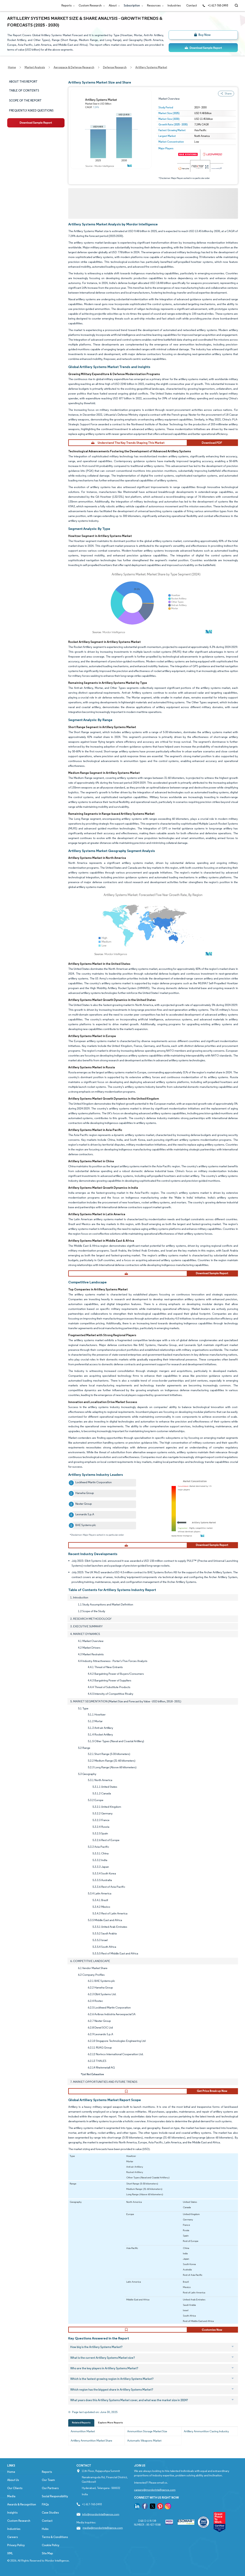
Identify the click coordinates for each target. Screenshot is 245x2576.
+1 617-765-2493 (215, 5)
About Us (13, 2485)
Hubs (45, 2534)
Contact (191, 5)
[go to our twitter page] (152, 2512)
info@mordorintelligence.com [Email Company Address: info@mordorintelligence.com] (100, 2519)
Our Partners (50, 2493)
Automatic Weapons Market (144, 2445)
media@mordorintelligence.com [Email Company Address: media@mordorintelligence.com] (103, 2533)
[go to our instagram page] (168, 2512)
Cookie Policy (50, 2550)
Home (11, 2477)
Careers (12, 2542)
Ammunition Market (83, 2436)
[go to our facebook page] (145, 2512)
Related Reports (81, 2427)
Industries (174, 5)
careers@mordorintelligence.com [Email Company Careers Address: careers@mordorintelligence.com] (154, 2495)
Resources (154, 5)
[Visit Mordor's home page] (29, 5)
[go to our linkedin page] (137, 2512)
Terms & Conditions (55, 2542)
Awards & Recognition (21, 2509)
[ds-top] (203, 47)
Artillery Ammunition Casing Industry (206, 2436)
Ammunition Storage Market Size (147, 2436)
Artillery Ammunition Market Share (91, 2445)
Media (11, 2501)
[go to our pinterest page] (160, 2512)
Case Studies (50, 2518)
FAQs (45, 2509)
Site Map (47, 2558)
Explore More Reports (110, 2427)
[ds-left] (36, 122)
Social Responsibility (55, 2501)
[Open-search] (236, 5)
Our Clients (14, 2493)
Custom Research (91, 5)
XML (10, 2558)
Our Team (48, 2485)
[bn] (203, 34)
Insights (12, 2518)
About (113, 5)
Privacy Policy (16, 2550)
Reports (67, 5)
